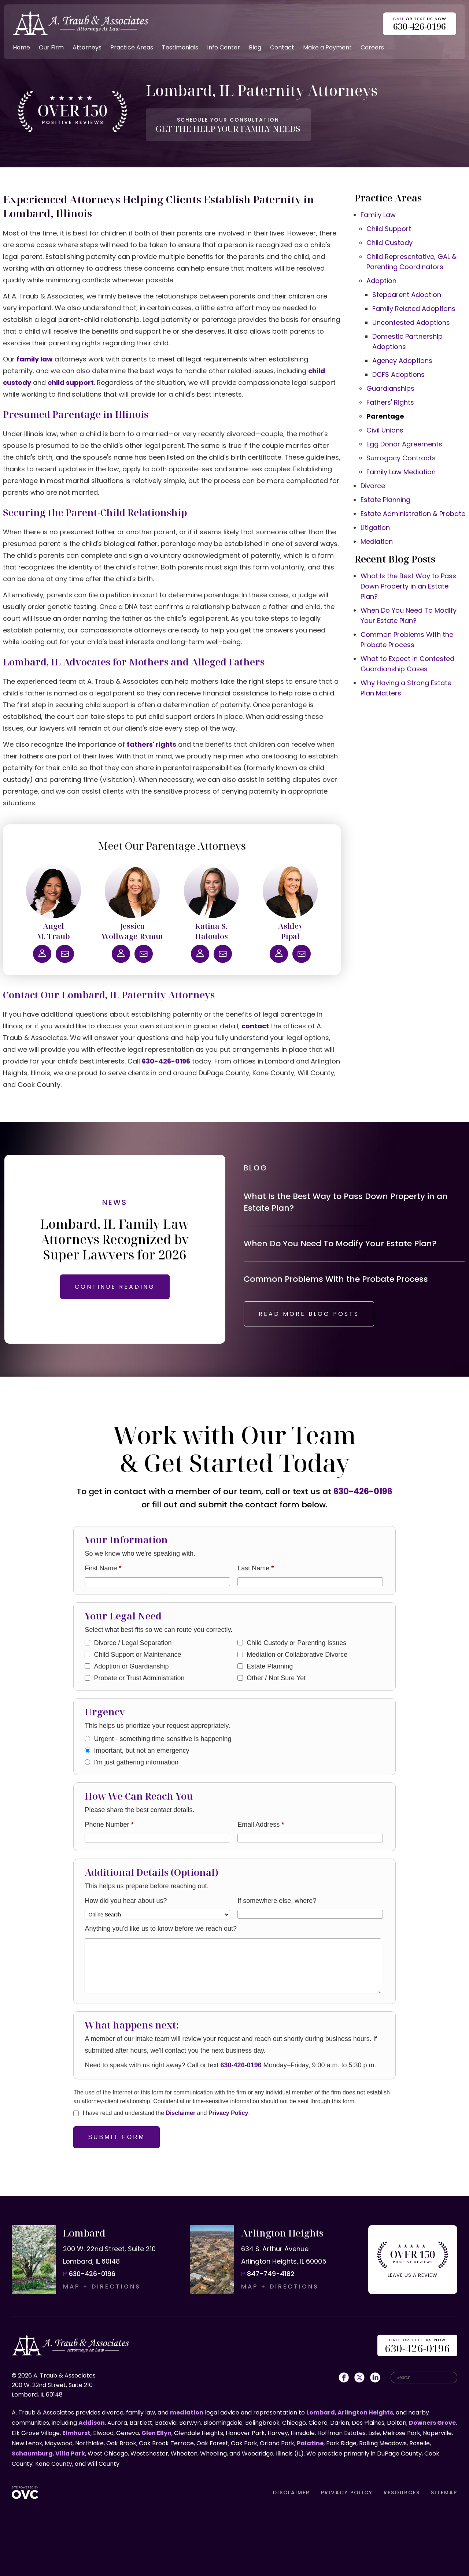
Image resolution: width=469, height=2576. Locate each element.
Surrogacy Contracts (401, 458)
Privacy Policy (228, 2113)
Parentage (385, 416)
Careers (372, 47)
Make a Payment (327, 47)
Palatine (310, 2443)
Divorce (373, 485)
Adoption (381, 280)
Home (21, 47)
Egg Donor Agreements (404, 444)
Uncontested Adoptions (411, 322)
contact (255, 1026)
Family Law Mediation (401, 471)
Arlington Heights (365, 2412)
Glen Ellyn (156, 2433)
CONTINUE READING (115, 1287)
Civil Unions (384, 430)
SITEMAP (444, 2492)
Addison (91, 2423)
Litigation (375, 527)
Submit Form (116, 2137)
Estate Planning (385, 499)
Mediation (377, 541)
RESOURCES (402, 2492)
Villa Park (70, 2453)
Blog (255, 47)
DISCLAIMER (291, 2492)
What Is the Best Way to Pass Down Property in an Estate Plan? (408, 586)
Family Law (378, 214)
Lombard (320, 2412)
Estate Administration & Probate (413, 513)
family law (34, 359)
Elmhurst (76, 2433)
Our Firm (51, 47)
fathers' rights (151, 744)
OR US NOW (417, 2346)
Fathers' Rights (390, 402)
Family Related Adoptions (413, 308)
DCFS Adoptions (398, 374)
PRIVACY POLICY (347, 2492)
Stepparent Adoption (406, 294)
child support (71, 382)
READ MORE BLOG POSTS (309, 1314)
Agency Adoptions (402, 360)
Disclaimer (180, 2113)
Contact (282, 47)
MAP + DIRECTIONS (102, 2286)
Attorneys (87, 47)
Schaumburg (32, 2453)
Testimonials (180, 47)
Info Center (223, 47)
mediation (186, 2412)
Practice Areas (131, 47)
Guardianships (390, 388)
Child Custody (389, 242)
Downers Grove (432, 2423)
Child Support (388, 228)
